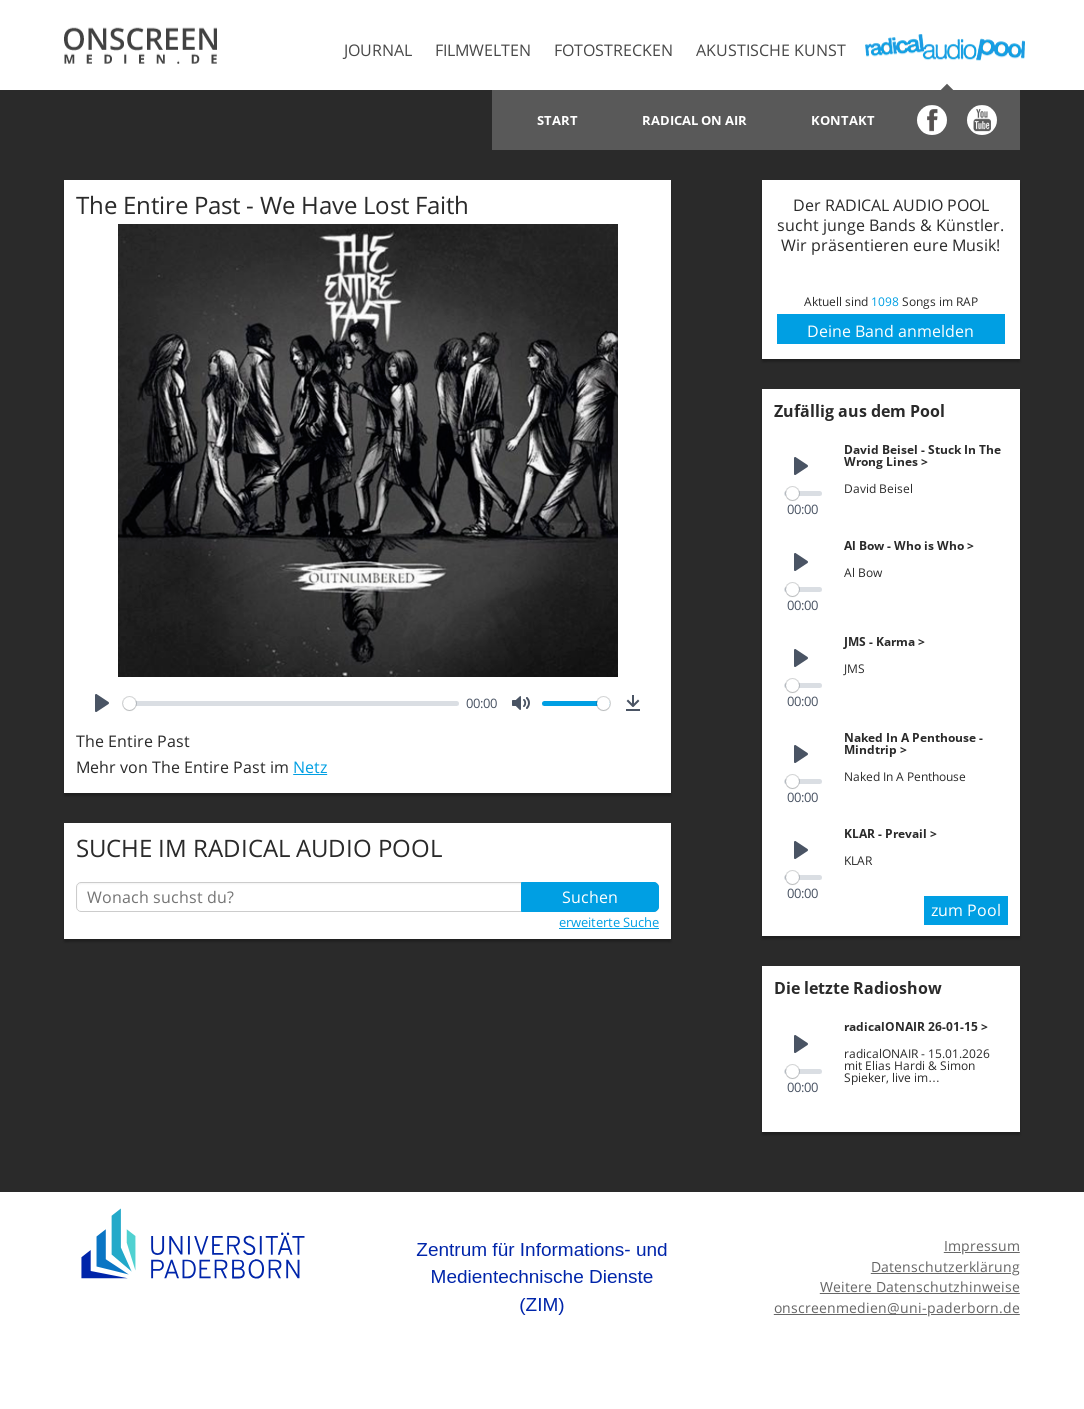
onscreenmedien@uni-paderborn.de (897, 1307)
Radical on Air (694, 120)
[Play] (102, 703)
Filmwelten (483, 50)
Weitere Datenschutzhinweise (920, 1286)
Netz (310, 767)
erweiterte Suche (609, 922)
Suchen (590, 897)
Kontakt (843, 120)
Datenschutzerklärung (945, 1266)
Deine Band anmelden (890, 331)
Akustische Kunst (771, 50)
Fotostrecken (613, 50)
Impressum (982, 1245)
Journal (378, 50)
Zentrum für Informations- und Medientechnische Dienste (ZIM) (541, 1277)
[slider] (290, 703)
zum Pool (966, 910)
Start (557, 120)
